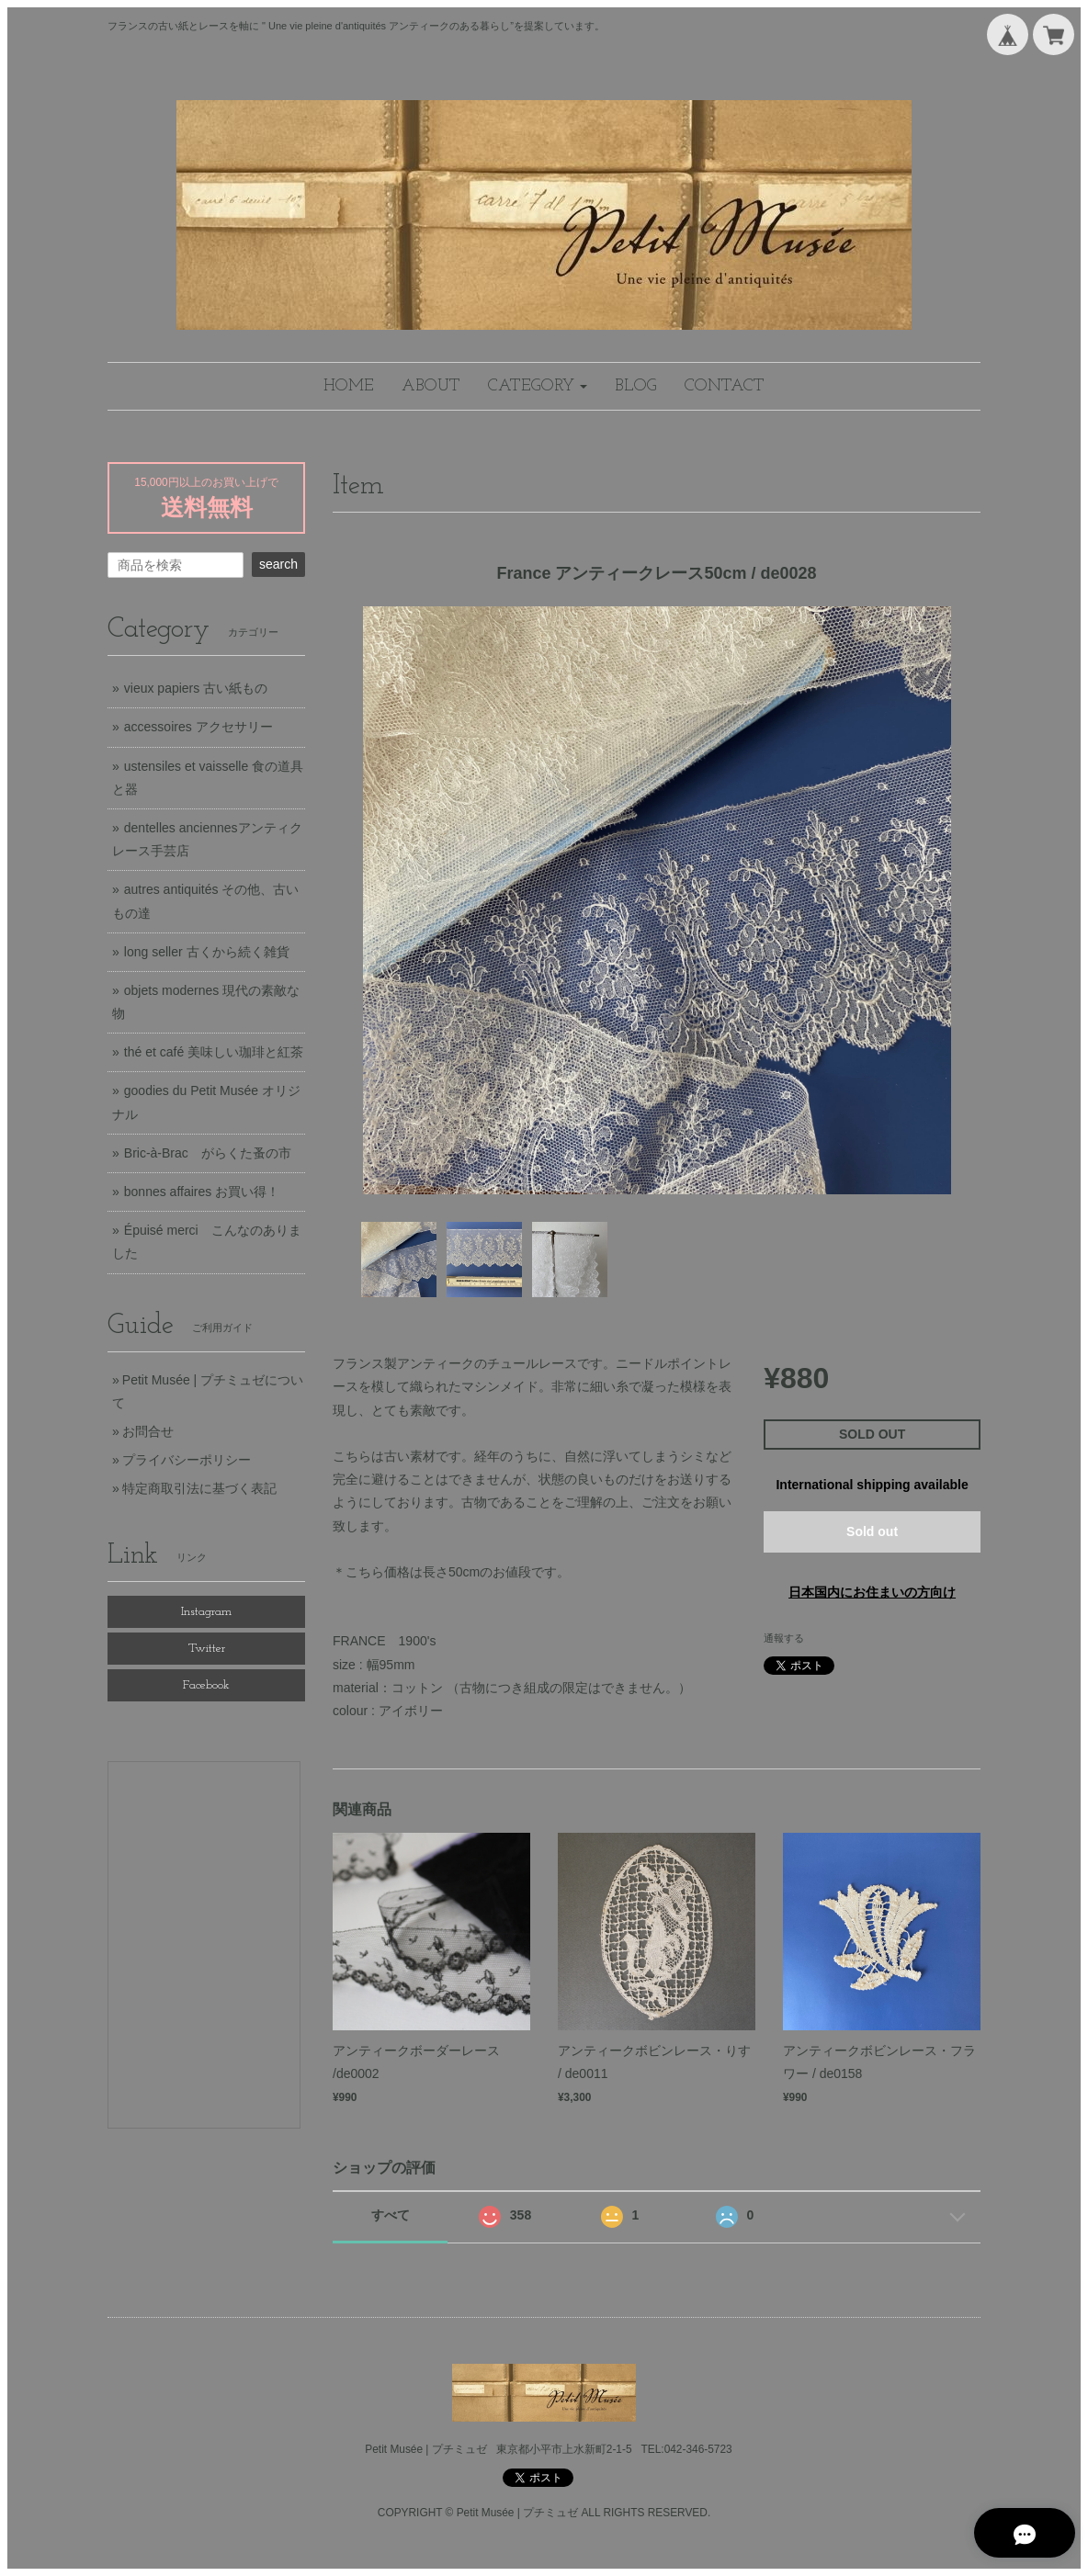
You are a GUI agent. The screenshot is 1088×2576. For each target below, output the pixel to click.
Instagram (206, 1612)
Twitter (206, 1648)
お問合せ (148, 1431)
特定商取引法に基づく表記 (199, 1488)
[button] (537, 386)
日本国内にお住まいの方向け (872, 1592)
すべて (390, 2215)
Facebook (206, 1685)
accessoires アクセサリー (198, 726)
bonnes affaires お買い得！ (201, 1191)
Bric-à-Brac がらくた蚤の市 (207, 1153)
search (278, 564)
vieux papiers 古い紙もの (195, 688)
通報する (784, 1638)
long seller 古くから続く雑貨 (206, 951)
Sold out (872, 1531)
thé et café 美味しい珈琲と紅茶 (213, 1052)
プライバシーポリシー (186, 1459)
